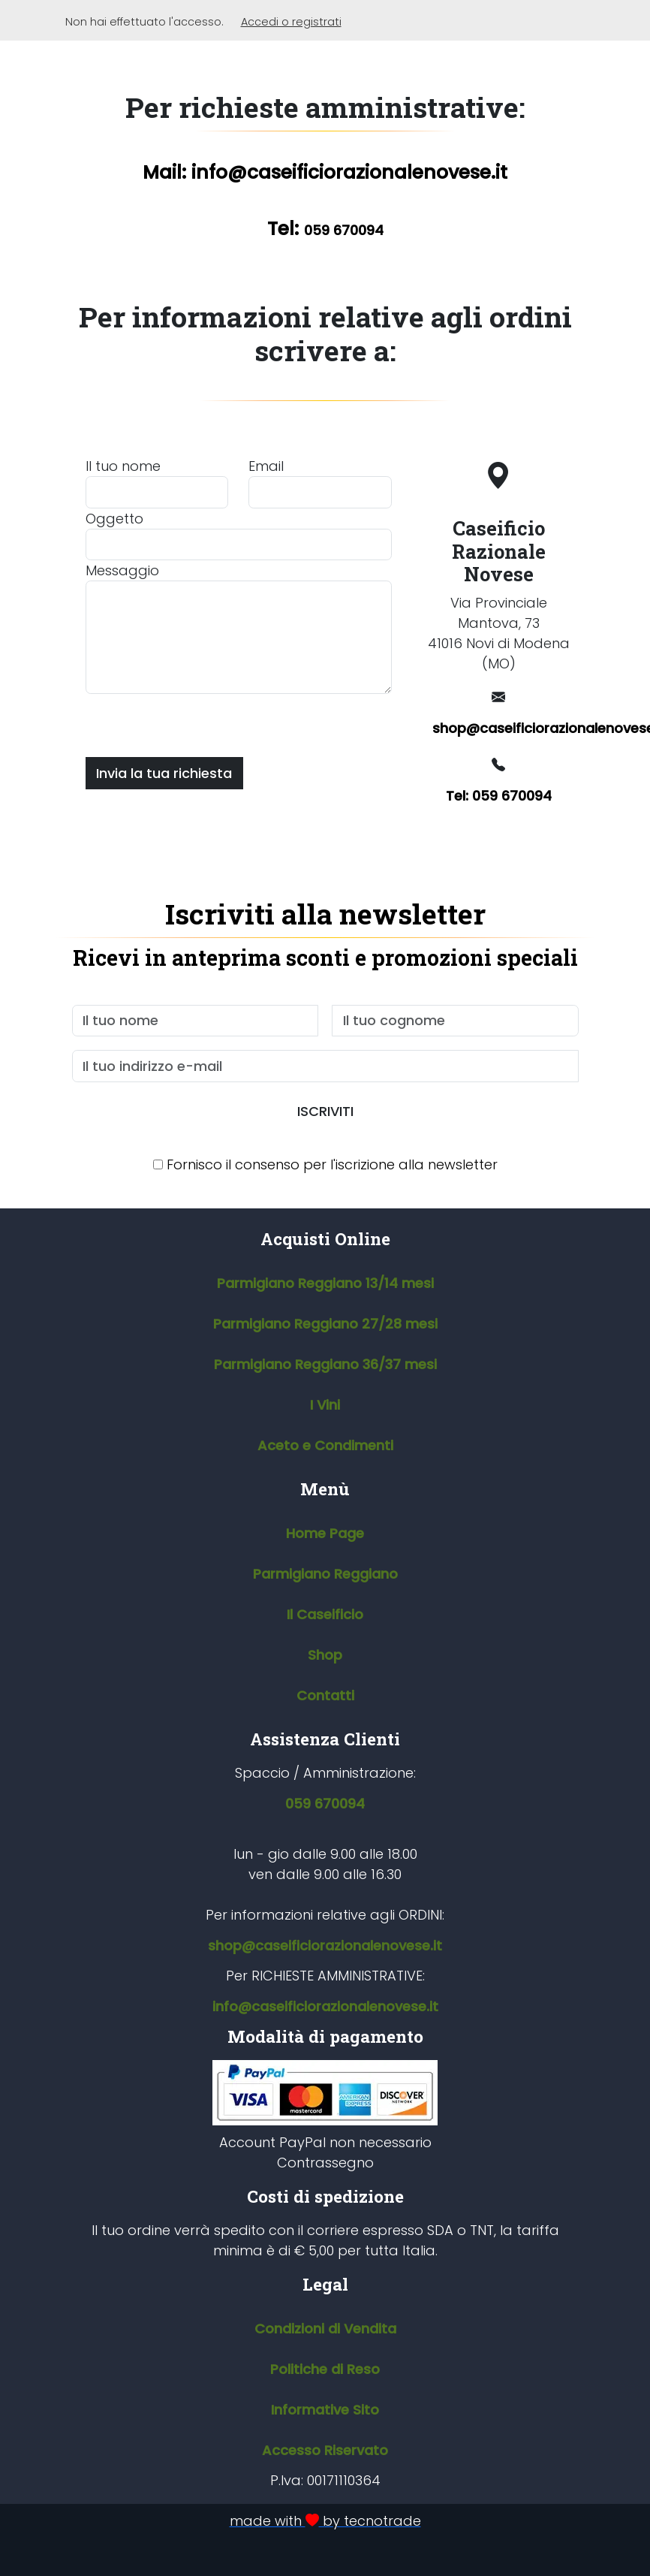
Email (266, 466)
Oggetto (114, 518)
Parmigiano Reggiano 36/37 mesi (325, 1364)
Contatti (325, 1695)
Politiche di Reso (325, 2369)
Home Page (325, 1533)
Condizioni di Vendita (325, 2328)
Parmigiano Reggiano (325, 1573)
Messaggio (122, 570)
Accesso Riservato (325, 2450)
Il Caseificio (325, 1614)
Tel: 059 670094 (499, 795)
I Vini (325, 1404)
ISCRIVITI (325, 1111)
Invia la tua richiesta (164, 773)
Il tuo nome (123, 466)
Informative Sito (325, 2409)
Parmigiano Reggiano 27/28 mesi (325, 1323)
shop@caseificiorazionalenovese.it (504, 728)
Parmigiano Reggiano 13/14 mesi (325, 1283)
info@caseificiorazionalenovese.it (325, 2006)
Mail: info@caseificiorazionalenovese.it (325, 172)
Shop (325, 1654)
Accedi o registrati (291, 21)
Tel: (325, 229)
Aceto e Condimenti (325, 1445)
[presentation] (200, 723)
